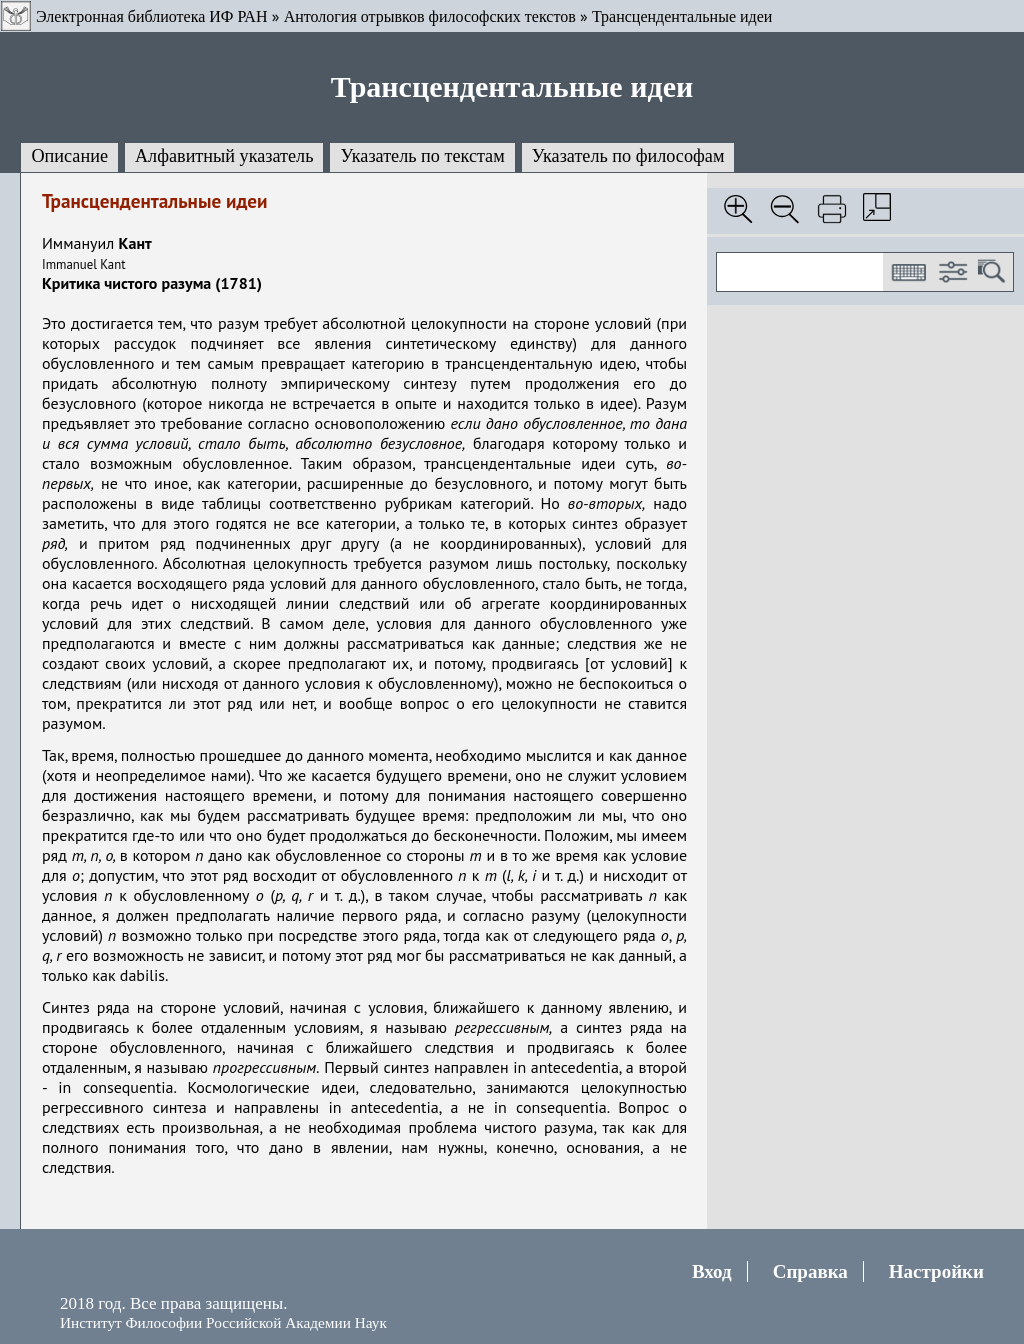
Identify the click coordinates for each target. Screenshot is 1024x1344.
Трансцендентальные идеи (682, 16)
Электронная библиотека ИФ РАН (151, 16)
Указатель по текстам (422, 156)
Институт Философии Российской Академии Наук (223, 1322)
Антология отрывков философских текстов (430, 16)
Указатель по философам (628, 156)
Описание (69, 156)
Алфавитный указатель (224, 156)
